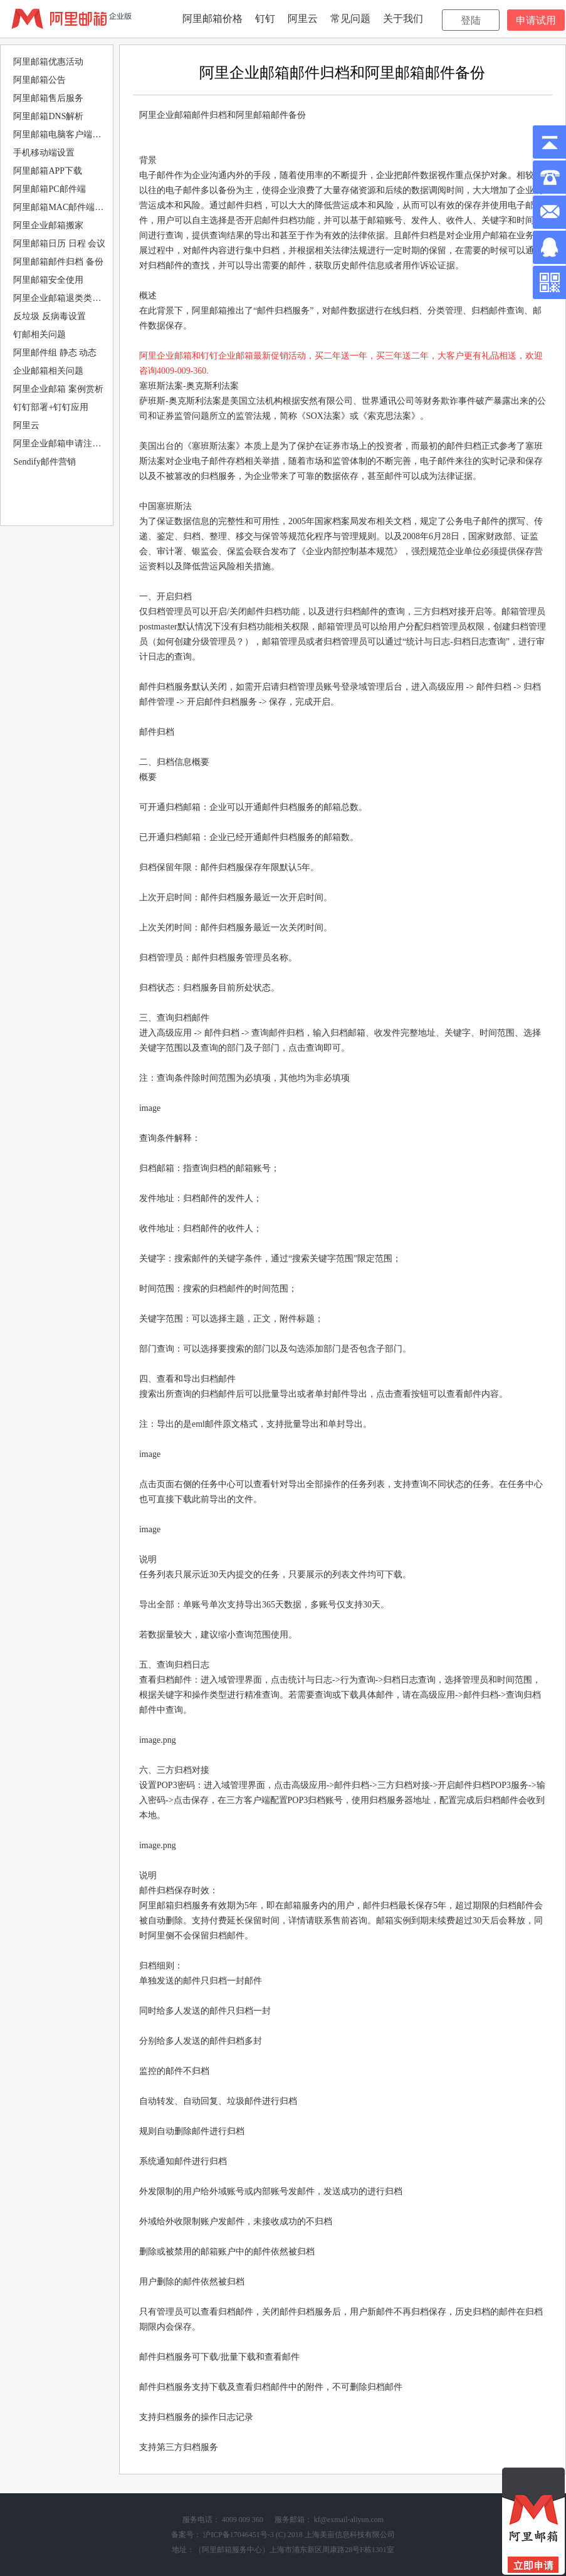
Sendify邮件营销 (44, 461)
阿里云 (303, 18)
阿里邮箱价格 (212, 18)
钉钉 (265, 18)
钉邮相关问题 (39, 334)
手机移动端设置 (44, 152)
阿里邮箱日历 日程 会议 (59, 243)
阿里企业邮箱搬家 (48, 225)
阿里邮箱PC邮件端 (49, 189)
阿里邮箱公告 (39, 80)
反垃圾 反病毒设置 (49, 316)
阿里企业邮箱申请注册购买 (61, 443)
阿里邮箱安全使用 (48, 280)
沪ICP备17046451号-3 (238, 2534)
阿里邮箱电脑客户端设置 (61, 134)
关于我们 (403, 18)
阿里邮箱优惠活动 (48, 61)
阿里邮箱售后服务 (48, 98)
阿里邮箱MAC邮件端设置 (61, 207)
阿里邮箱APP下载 (47, 171)
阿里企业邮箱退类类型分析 (61, 298)
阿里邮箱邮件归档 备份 (58, 261)
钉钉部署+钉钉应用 (50, 407)
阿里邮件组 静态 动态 (55, 352)
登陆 (471, 20)
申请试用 (536, 20)
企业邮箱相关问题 (48, 371)
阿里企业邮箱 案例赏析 (58, 389)
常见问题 (350, 18)
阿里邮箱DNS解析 (48, 116)
